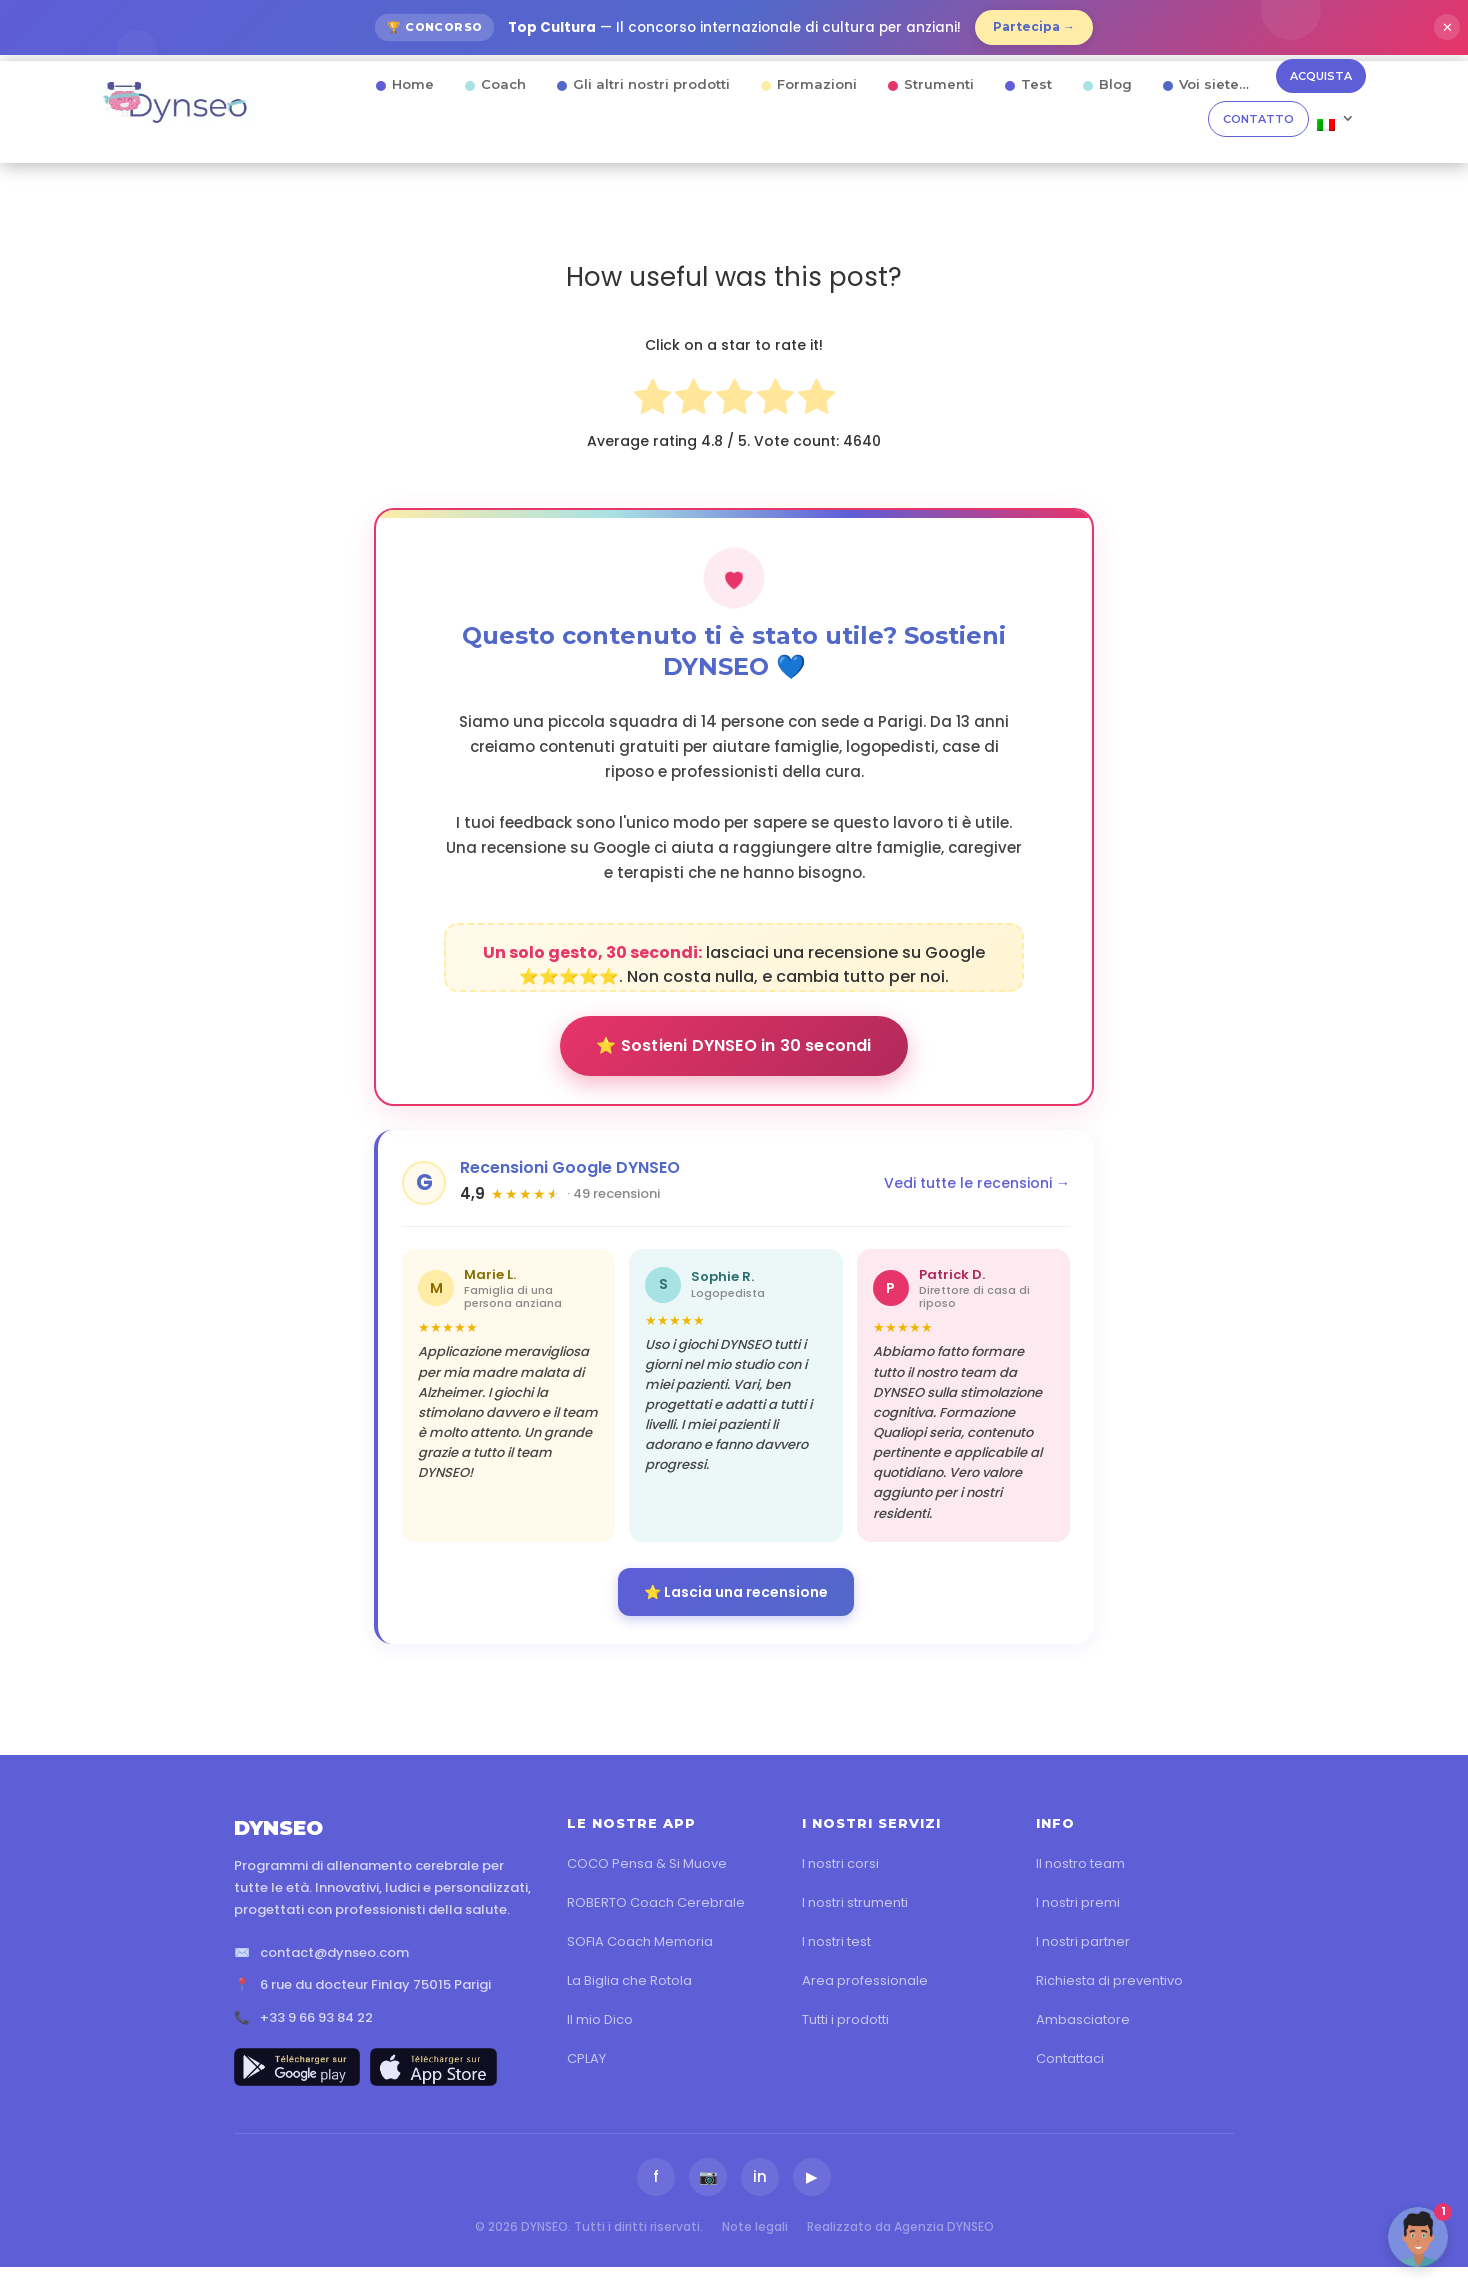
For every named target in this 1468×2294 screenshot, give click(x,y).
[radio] (652, 400)
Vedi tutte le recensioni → (977, 1183)
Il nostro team (1080, 1863)
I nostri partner (1083, 1941)
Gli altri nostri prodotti (651, 84)
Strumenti (939, 84)
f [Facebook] (656, 2176)
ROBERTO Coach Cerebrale (656, 1902)
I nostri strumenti (855, 1902)
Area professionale (865, 1980)
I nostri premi (1078, 1902)
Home (413, 84)
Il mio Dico (600, 2019)
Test (1036, 84)
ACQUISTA (1321, 76)
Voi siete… (1214, 84)
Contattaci (1070, 2058)
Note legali (755, 2226)
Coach (503, 84)
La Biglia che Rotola (629, 1980)
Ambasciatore (1083, 2019)
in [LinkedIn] (760, 2176)
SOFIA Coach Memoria (640, 1941)
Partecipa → (1034, 27)
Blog (1115, 84)
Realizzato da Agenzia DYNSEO (900, 2226)
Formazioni (817, 84)
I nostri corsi (840, 1863)
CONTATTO (1258, 119)
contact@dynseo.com (334, 1952)
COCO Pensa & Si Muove (647, 1863)
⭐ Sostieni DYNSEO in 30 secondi (733, 1045)
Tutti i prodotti (845, 2019)
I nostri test (836, 1941)
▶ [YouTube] (812, 2176)
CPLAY (586, 2058)
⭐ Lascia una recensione (736, 1592)
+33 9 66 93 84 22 (316, 2017)
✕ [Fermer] (1447, 27)
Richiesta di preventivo (1109, 1980)
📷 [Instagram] (708, 2176)
